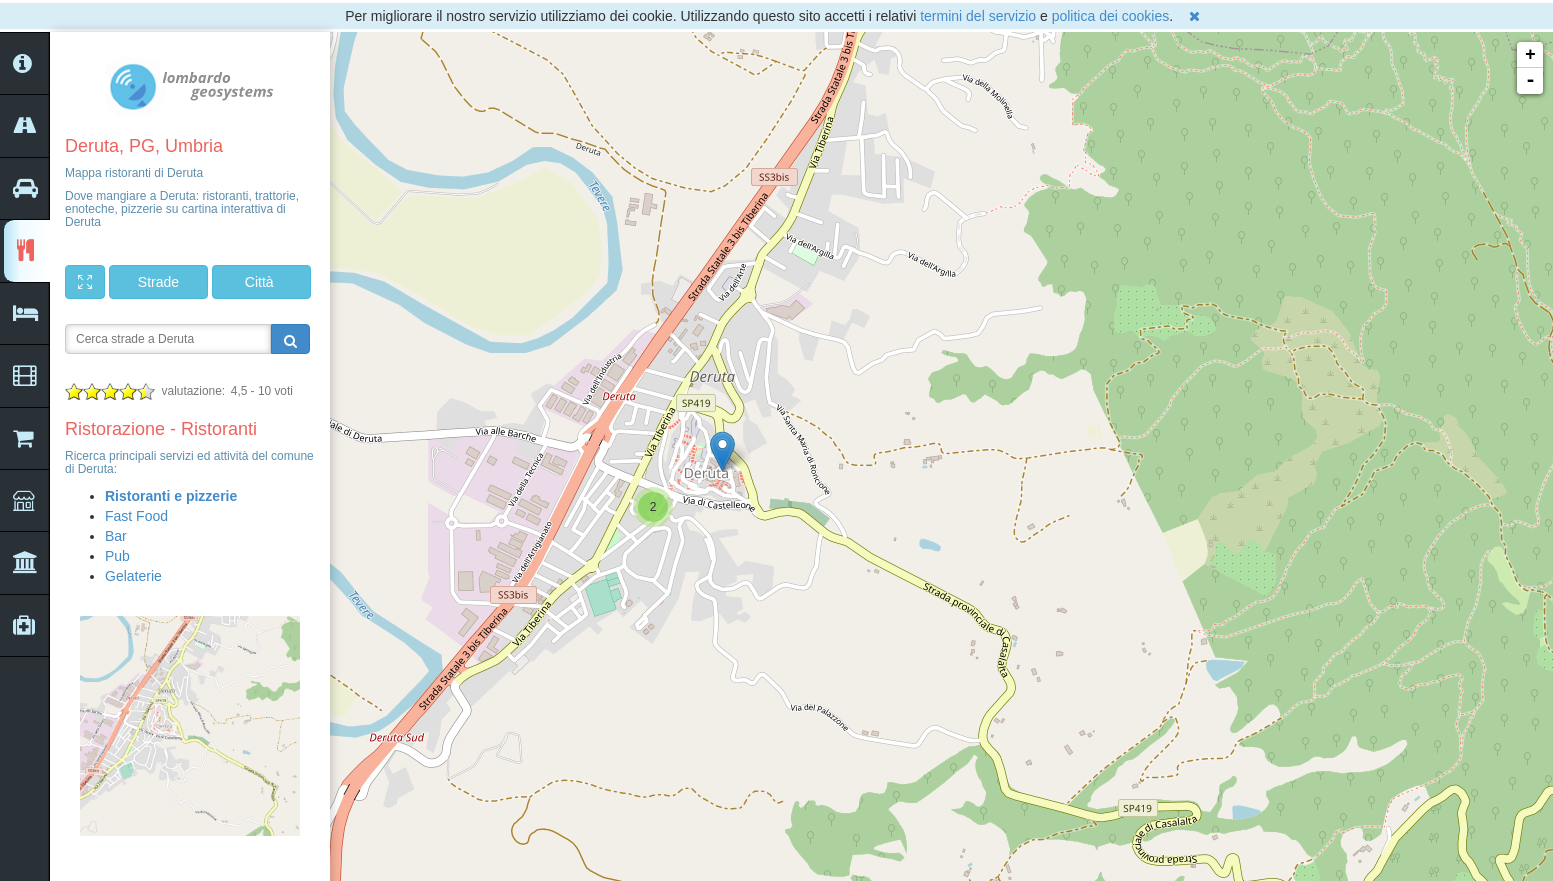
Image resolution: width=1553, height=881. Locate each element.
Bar (116, 536)
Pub (117, 556)
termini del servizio (978, 16)
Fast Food (136, 516)
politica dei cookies (1111, 16)
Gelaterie (133, 576)
